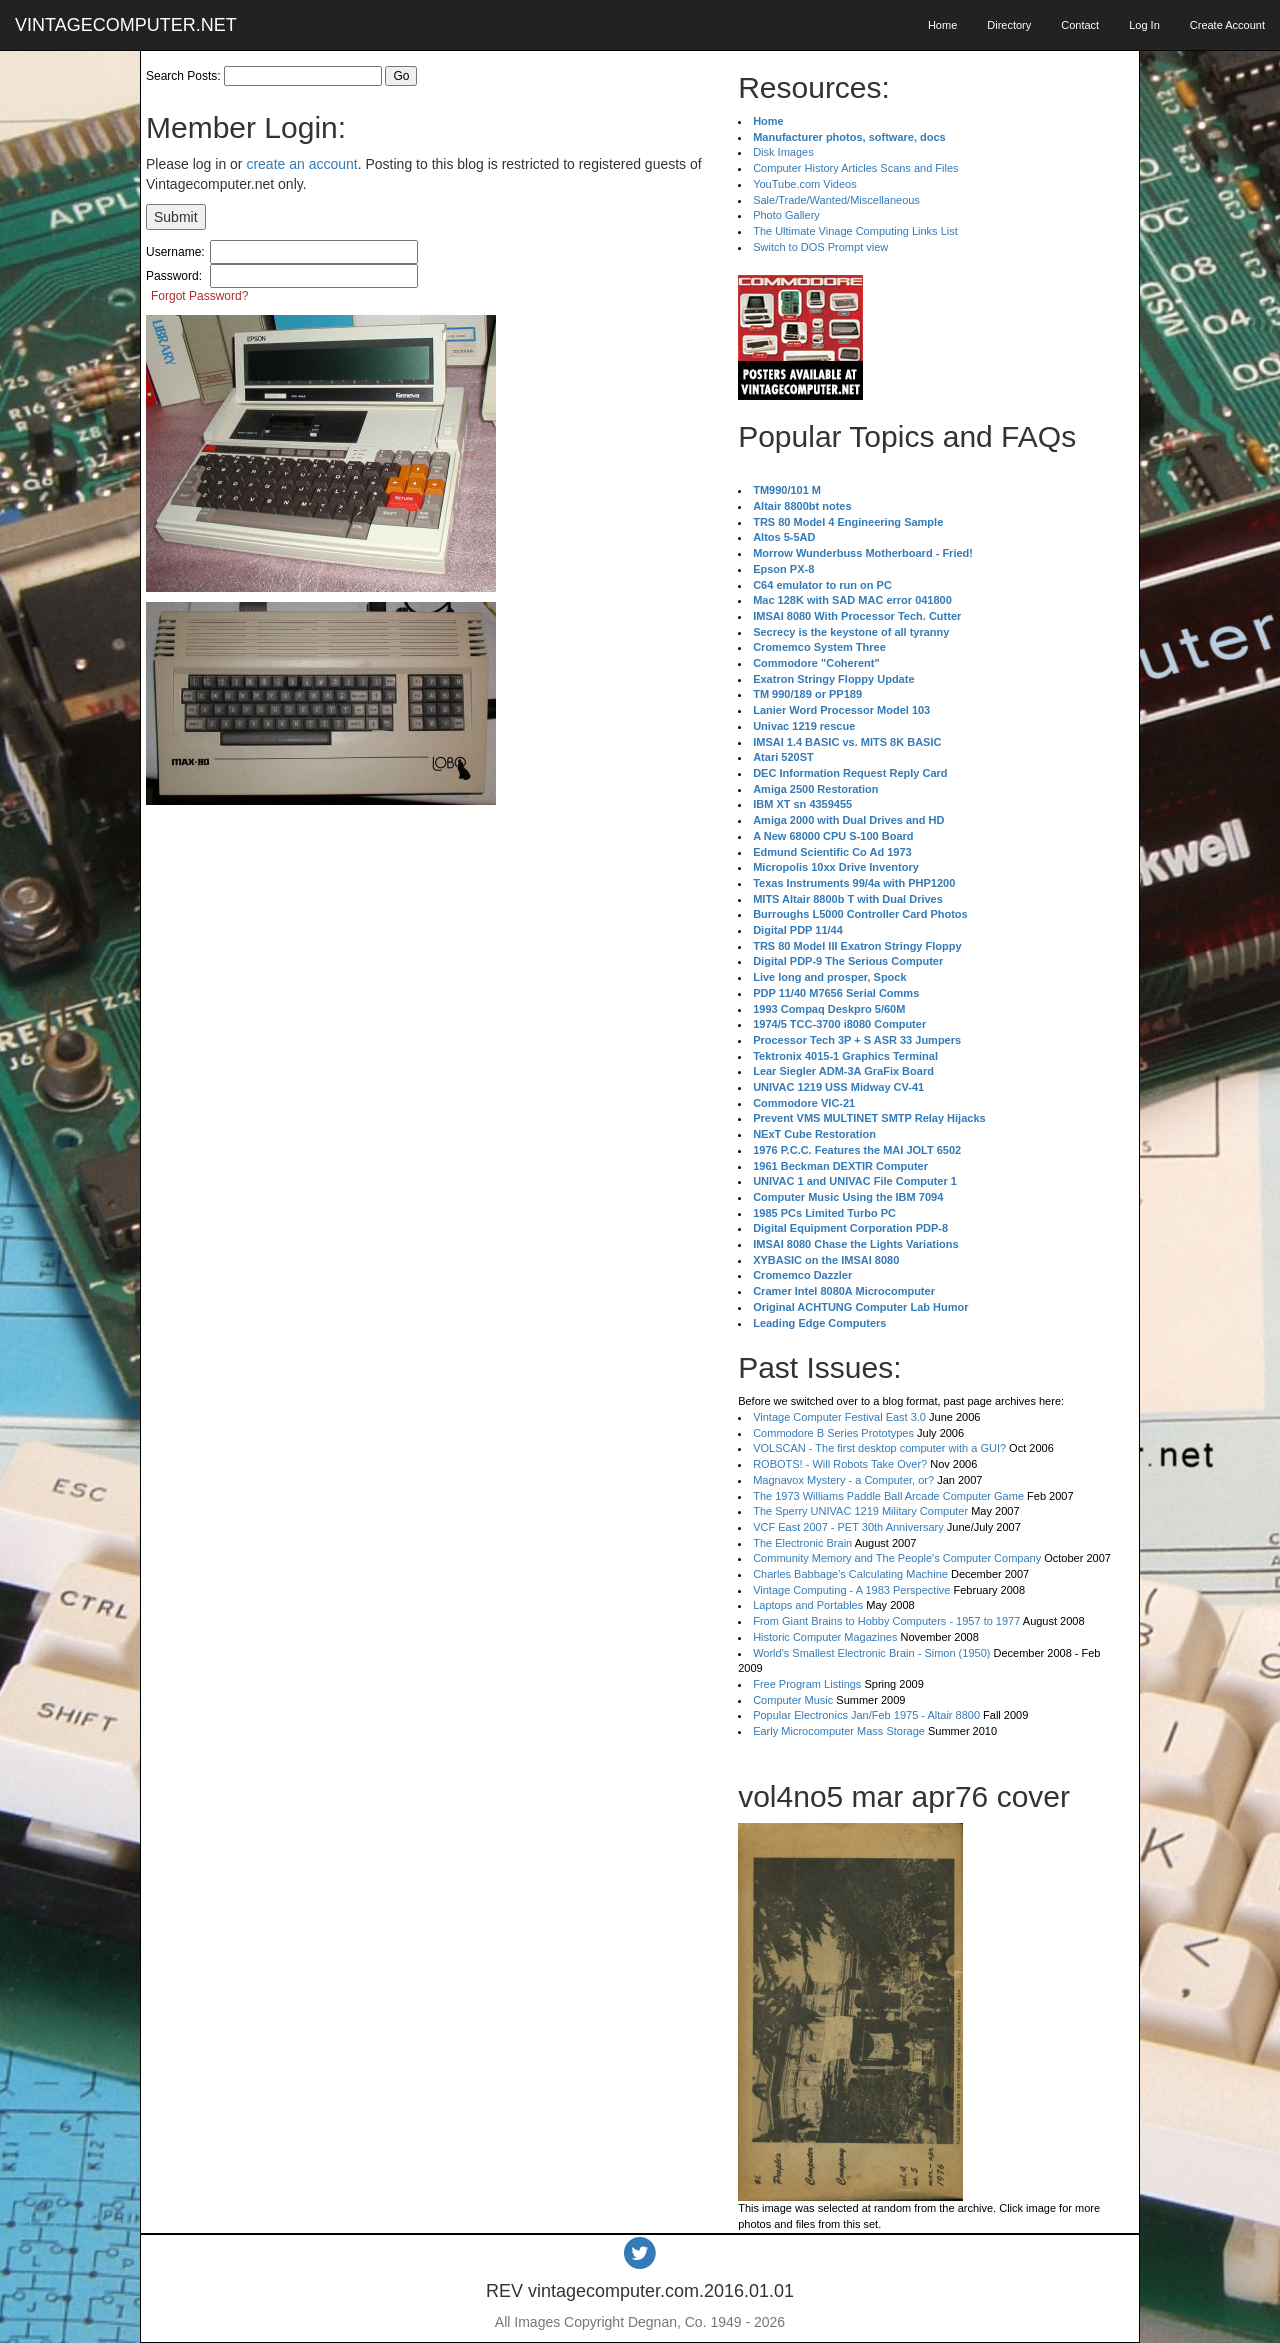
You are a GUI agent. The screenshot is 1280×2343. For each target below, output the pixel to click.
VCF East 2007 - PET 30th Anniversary (848, 1527)
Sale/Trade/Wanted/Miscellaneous (836, 200)
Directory (1009, 25)
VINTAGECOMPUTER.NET (126, 25)
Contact (1080, 25)
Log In (1144, 25)
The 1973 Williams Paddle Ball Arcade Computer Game (888, 1496)
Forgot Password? (199, 296)
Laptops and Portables (808, 1605)
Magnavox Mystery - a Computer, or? (843, 1480)
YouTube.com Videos (805, 184)
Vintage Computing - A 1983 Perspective (851, 1590)
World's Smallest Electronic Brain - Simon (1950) (871, 1653)
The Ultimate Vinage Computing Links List (855, 231)
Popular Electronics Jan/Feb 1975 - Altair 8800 (866, 1715)
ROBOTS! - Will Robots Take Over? (840, 1464)
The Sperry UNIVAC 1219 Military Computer (860, 1511)
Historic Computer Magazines (825, 1637)
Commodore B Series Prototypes (833, 1433)
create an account (301, 164)
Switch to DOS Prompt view (820, 247)
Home (942, 25)
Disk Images (783, 152)
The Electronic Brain (802, 1543)
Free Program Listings (807, 1684)
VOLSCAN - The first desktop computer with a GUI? (879, 1448)
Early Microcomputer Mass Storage (839, 1731)
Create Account (1227, 25)
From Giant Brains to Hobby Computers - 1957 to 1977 (886, 1621)
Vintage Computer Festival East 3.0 (839, 1417)
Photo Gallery (786, 215)
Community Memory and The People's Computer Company (897, 1558)
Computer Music (793, 1700)
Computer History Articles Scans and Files (855, 168)
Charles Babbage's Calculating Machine (850, 1574)
